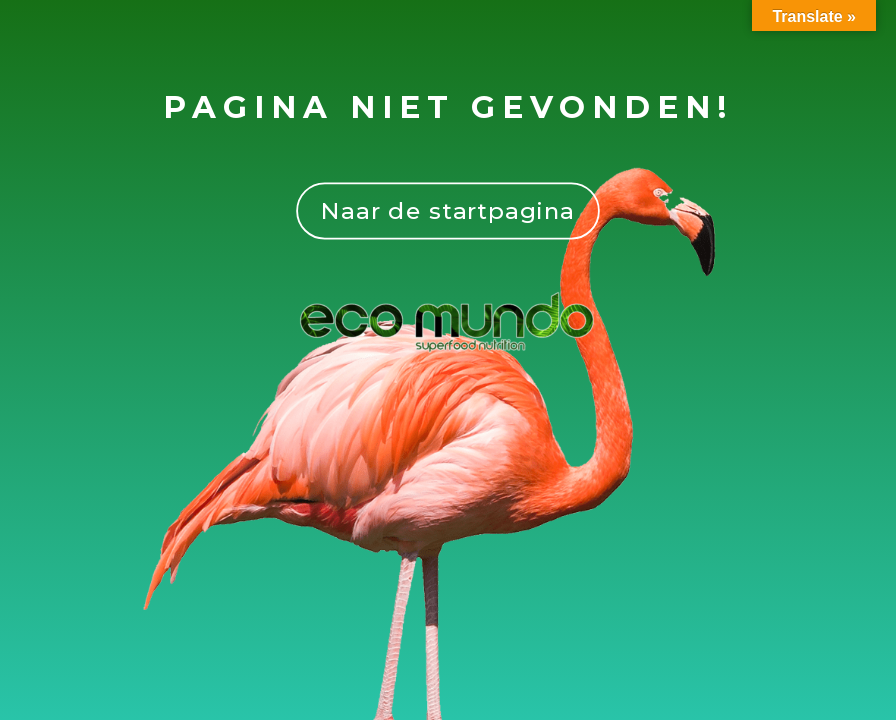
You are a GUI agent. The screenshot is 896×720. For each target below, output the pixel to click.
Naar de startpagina (448, 211)
